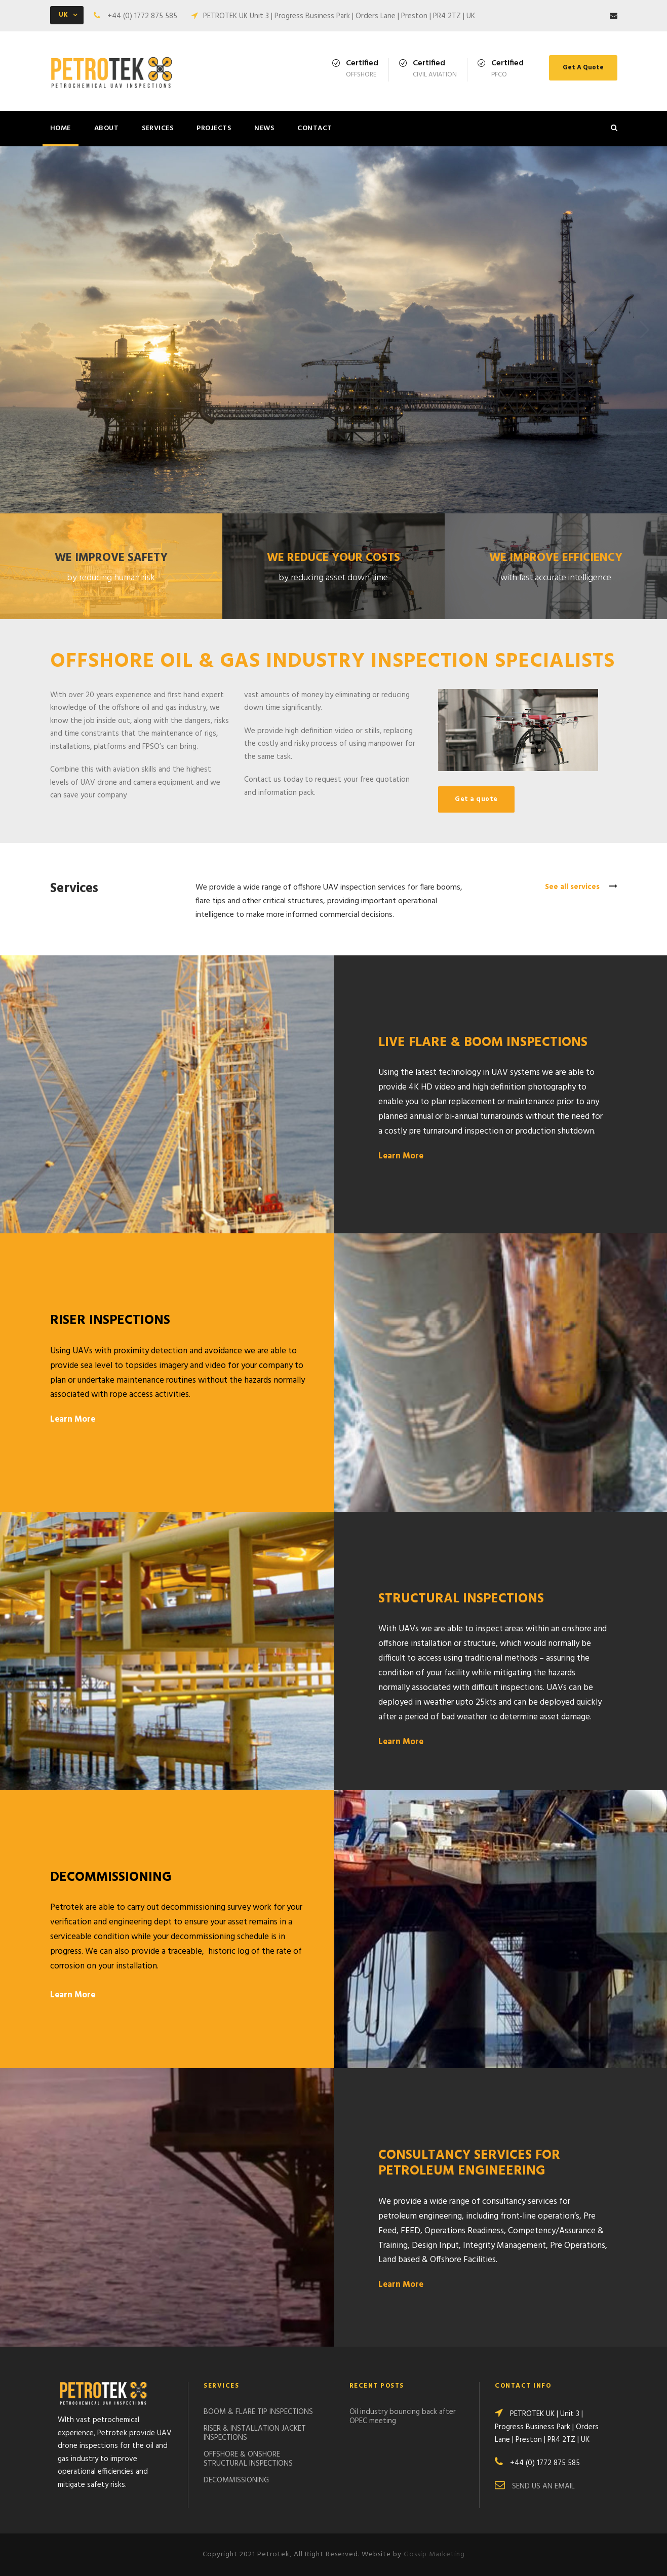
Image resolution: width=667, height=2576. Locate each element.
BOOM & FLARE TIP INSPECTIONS (258, 2412)
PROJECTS (214, 128)
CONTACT (314, 128)
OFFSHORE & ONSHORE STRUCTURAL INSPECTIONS (248, 2459)
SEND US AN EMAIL (543, 2486)
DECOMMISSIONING (236, 2480)
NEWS (264, 128)
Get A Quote (583, 67)
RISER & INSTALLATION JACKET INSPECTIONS (255, 2433)
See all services (581, 887)
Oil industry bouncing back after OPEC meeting (402, 2416)
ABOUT (106, 128)
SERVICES (157, 128)
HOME (60, 128)
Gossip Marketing (434, 2554)
